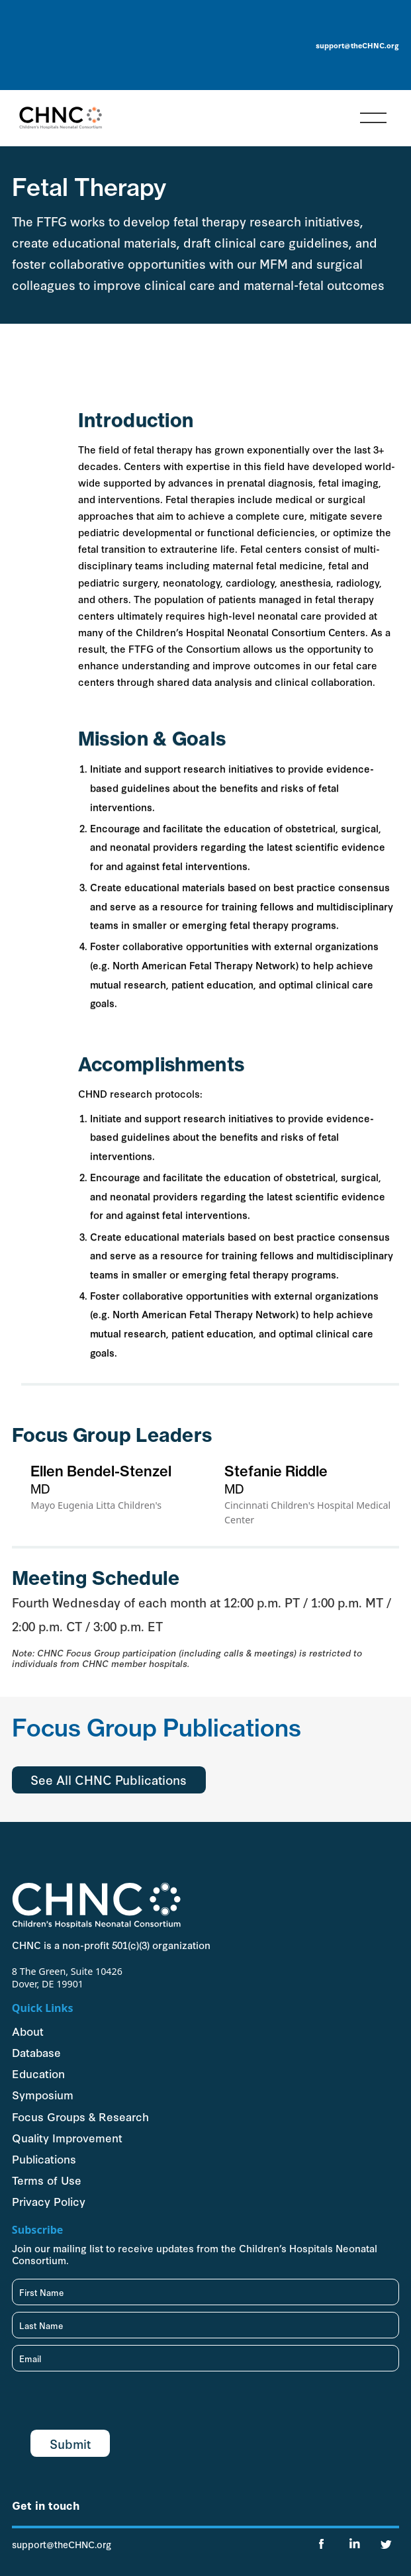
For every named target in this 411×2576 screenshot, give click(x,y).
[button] (373, 118)
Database (36, 2052)
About (28, 2030)
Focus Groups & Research (80, 2116)
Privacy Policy (48, 2201)
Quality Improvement (67, 2137)
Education (38, 2073)
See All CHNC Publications (108, 1779)
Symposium (42, 2094)
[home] (57, 118)
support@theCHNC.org (357, 45)
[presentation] (112, 2404)
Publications (44, 2158)
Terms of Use (46, 2179)
